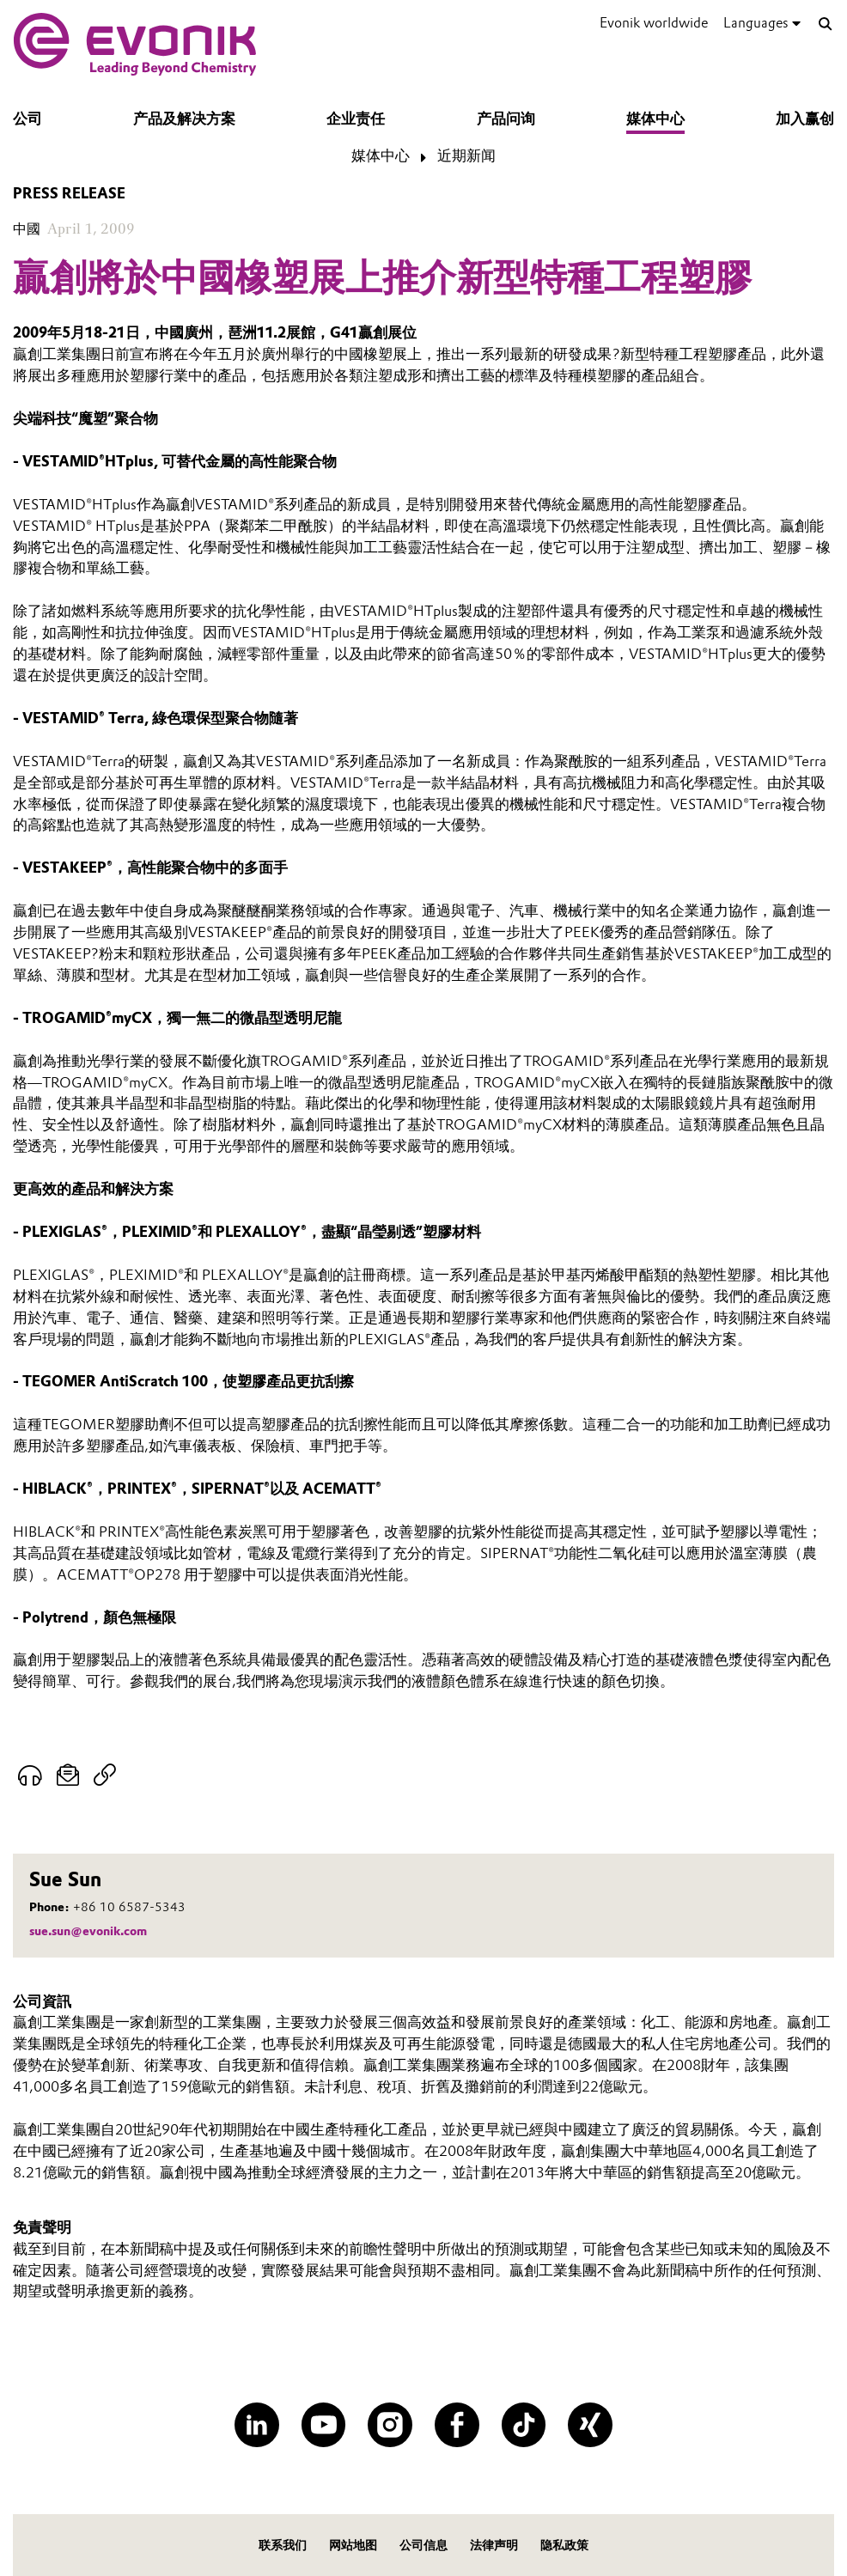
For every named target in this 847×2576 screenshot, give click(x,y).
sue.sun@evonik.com (88, 1931)
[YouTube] (324, 2424)
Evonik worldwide (654, 23)
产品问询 (506, 118)
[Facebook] (457, 2424)
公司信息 (423, 2545)
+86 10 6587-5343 (129, 1907)
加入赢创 (805, 118)
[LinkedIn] (257, 2424)
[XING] (590, 2424)
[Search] (825, 24)
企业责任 (355, 118)
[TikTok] (524, 2424)
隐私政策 (564, 2545)
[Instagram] (390, 2424)
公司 (27, 118)
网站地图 (353, 2545)
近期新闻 (466, 155)
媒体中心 (655, 118)
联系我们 (283, 2545)
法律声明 (494, 2545)
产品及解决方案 (184, 118)
